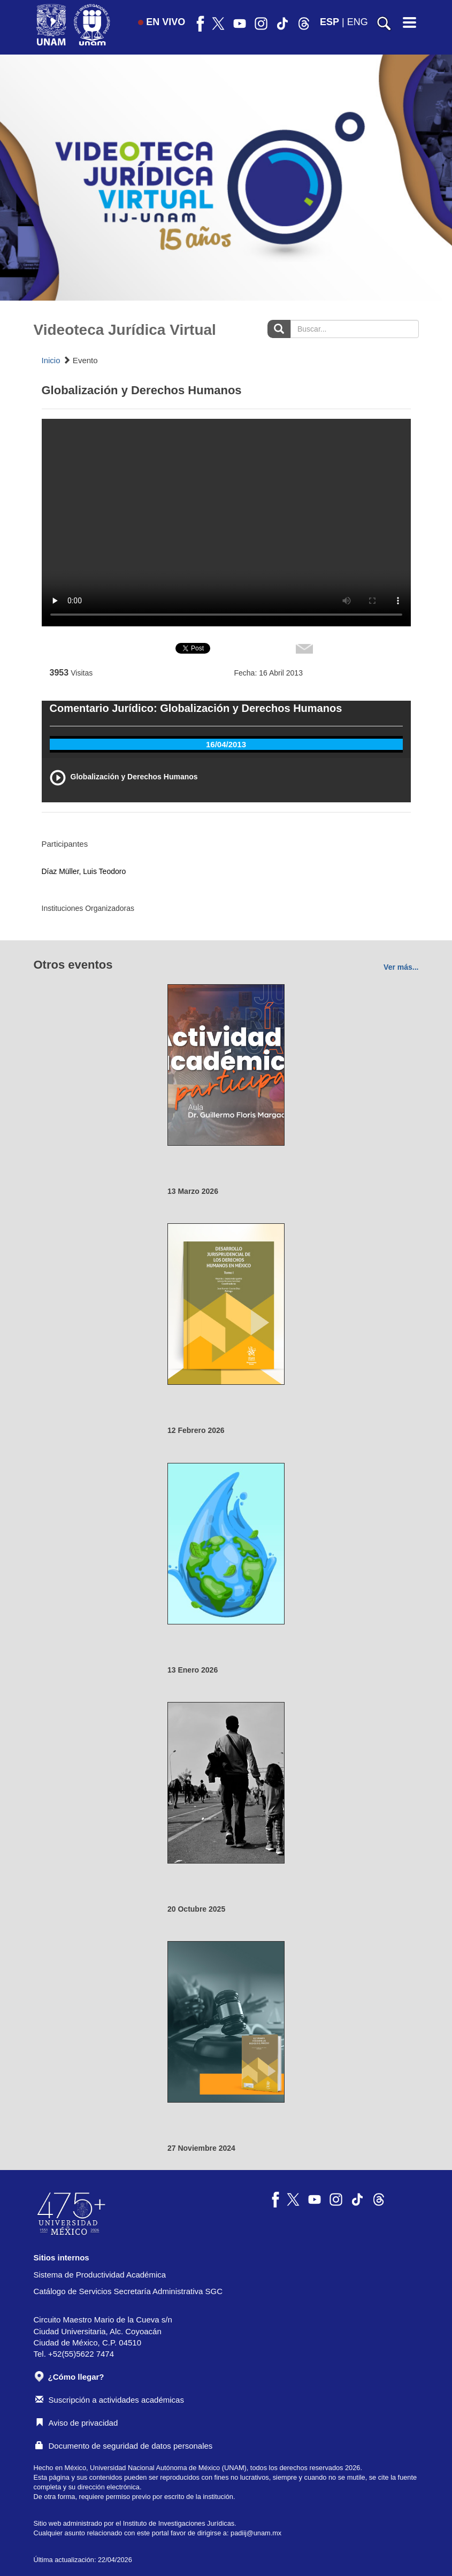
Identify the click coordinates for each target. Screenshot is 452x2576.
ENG (357, 22)
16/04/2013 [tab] (226, 744)
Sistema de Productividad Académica (100, 2274)
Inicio (51, 360)
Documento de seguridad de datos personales (124, 2445)
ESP (329, 22)
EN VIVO (161, 22)
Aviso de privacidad (76, 2422)
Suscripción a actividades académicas (109, 2399)
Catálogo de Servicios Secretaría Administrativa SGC (128, 2291)
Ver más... (401, 967)
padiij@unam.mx (256, 2533)
